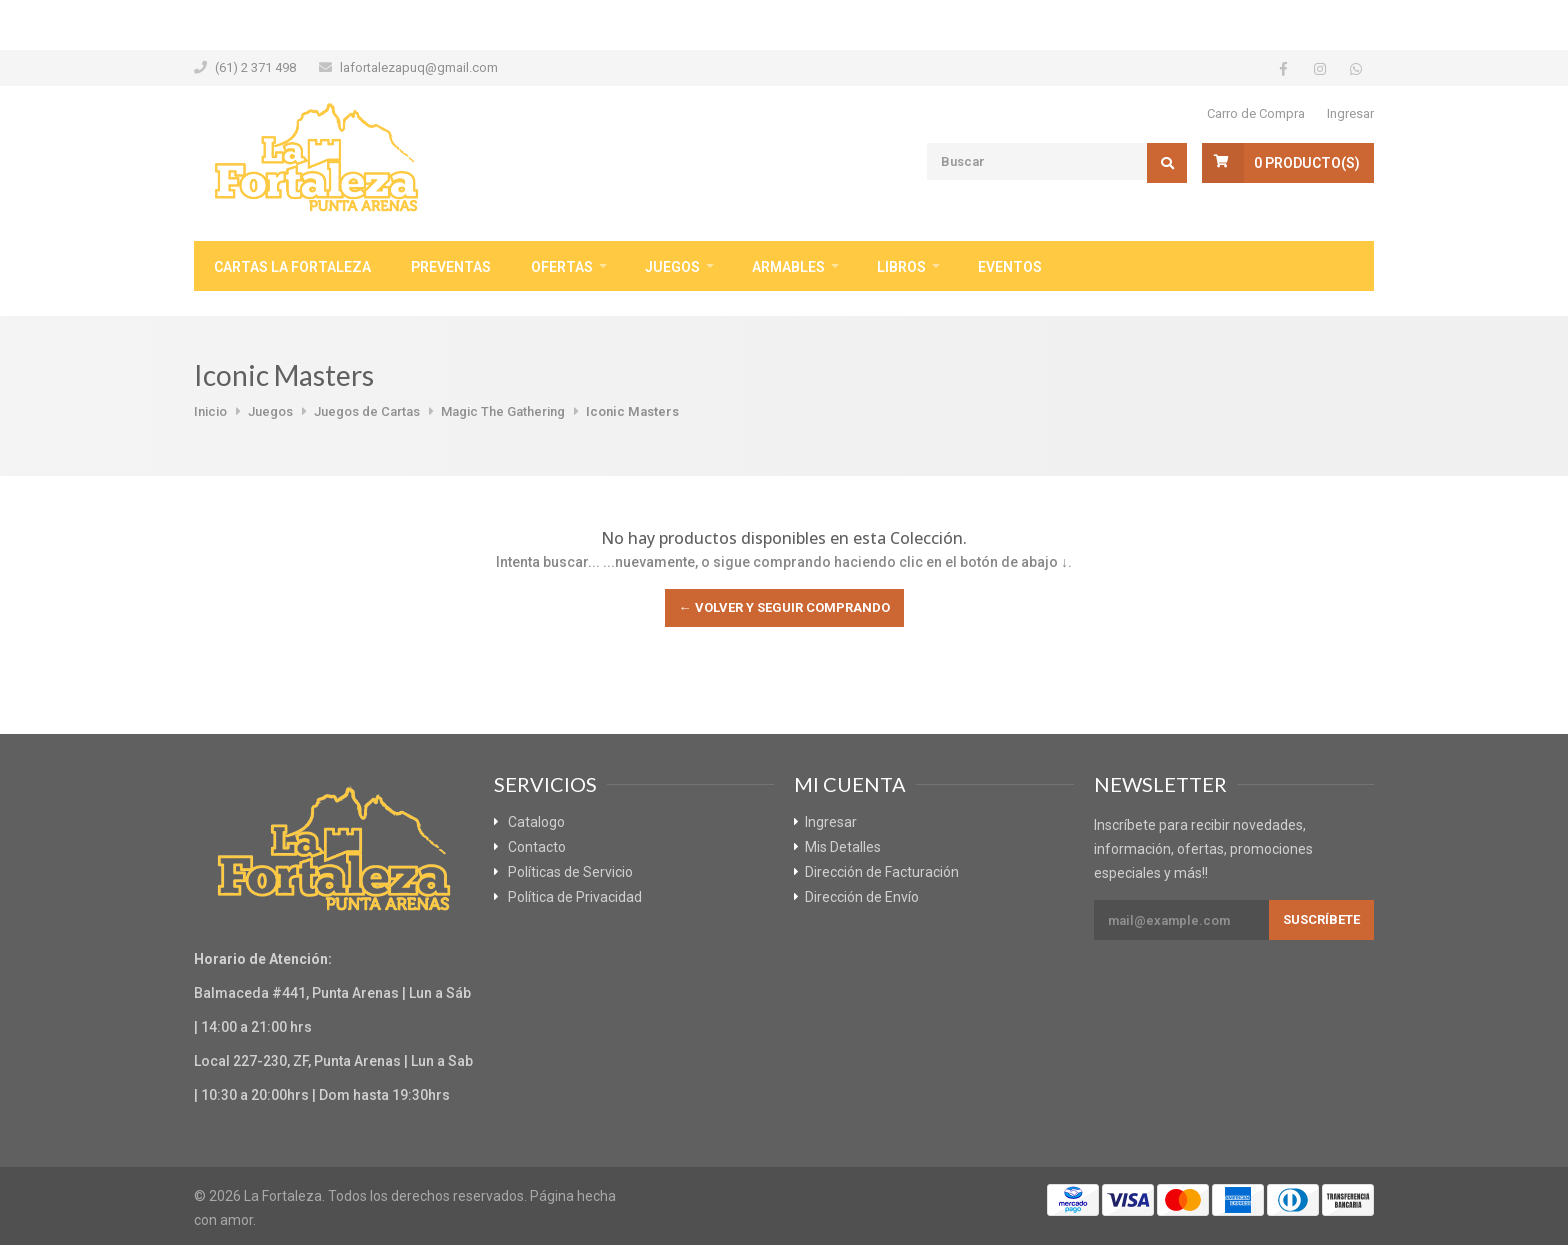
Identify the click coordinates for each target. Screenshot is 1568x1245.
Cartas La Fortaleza (292, 267)
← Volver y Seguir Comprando (784, 607)
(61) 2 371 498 (255, 67)
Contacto (537, 847)
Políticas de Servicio (570, 872)
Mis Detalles (843, 847)
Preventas (451, 267)
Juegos (672, 267)
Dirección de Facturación (882, 872)
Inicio (210, 411)
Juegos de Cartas (367, 411)
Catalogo (536, 822)
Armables (788, 267)
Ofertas (562, 267)
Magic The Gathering (503, 411)
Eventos (1010, 267)
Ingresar (1350, 113)
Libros (901, 267)
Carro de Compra (1256, 113)
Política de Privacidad (575, 897)
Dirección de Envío (862, 897)
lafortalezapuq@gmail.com (419, 67)
